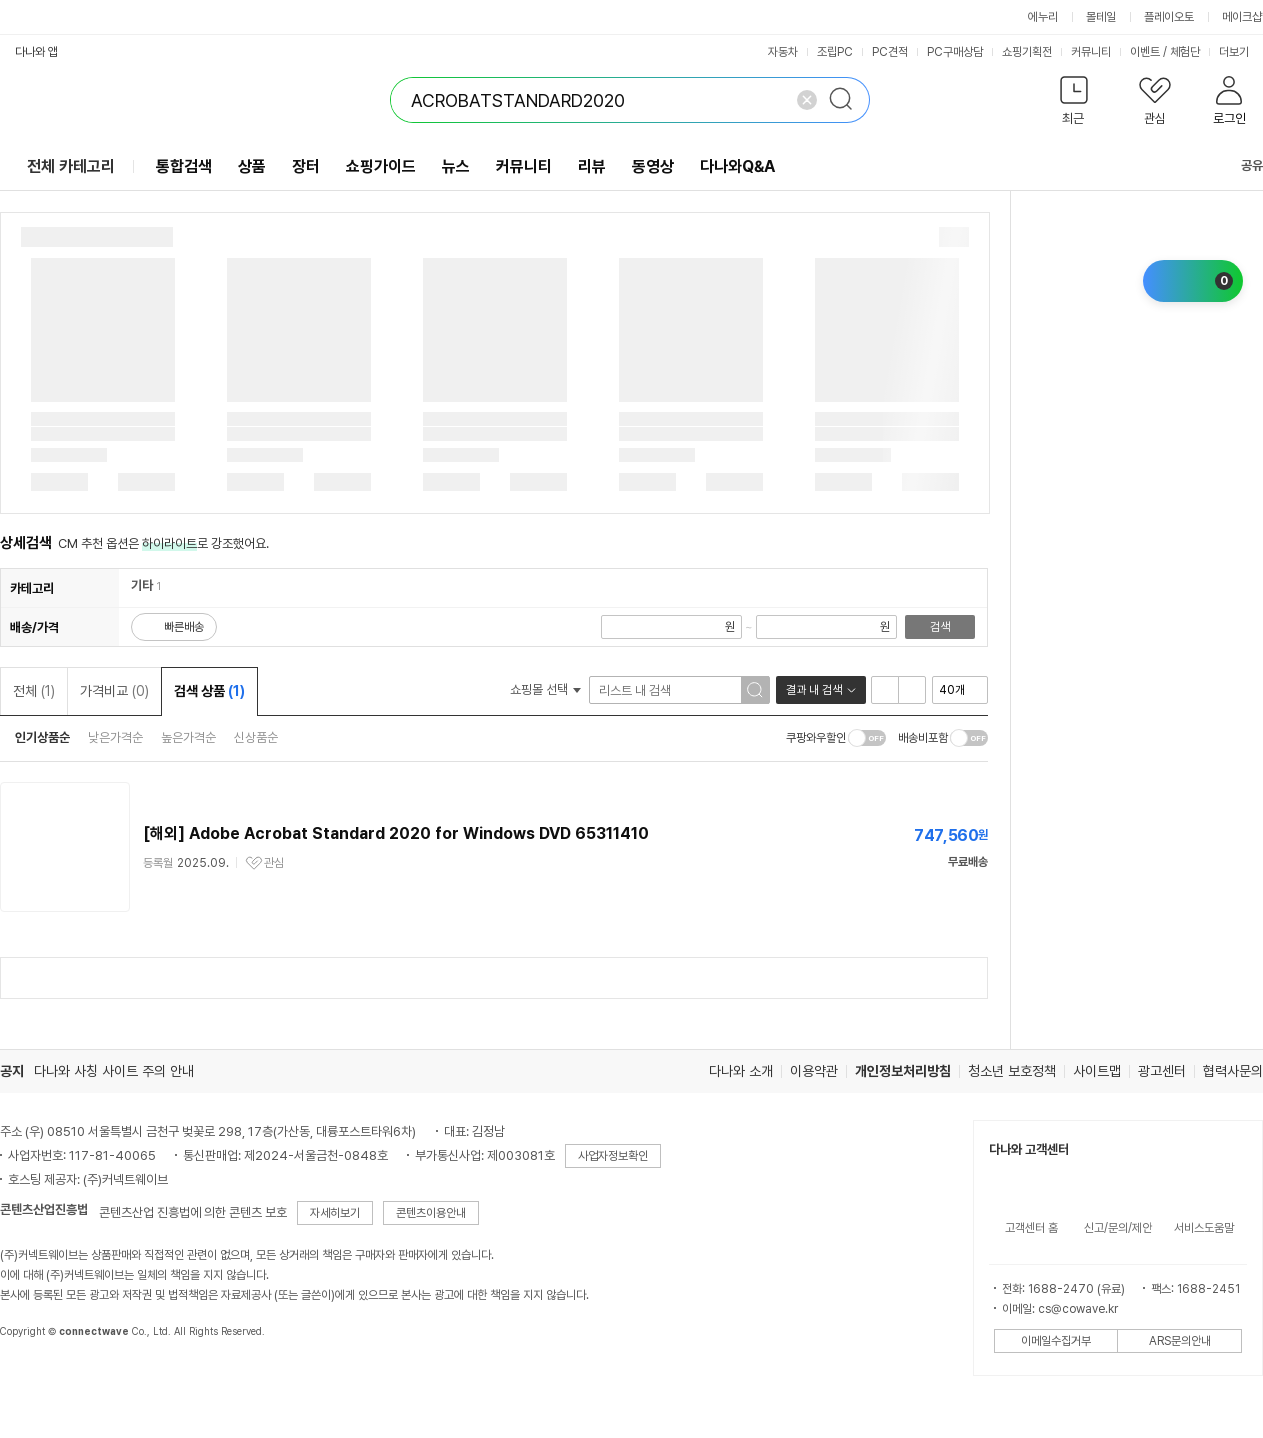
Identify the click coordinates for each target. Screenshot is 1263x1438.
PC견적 (890, 52)
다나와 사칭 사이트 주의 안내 (114, 1071)
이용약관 (814, 1071)
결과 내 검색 (814, 690)
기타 (142, 585)
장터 (306, 166)
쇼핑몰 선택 (545, 689)
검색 (940, 627)
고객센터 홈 (1031, 1228)
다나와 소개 (741, 1071)
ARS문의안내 (1180, 1341)
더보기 (1240, 52)
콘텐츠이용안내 (431, 1213)
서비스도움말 (1204, 1228)
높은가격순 (188, 737)
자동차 (783, 52)
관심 (274, 863)
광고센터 (1162, 1071)
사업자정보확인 (613, 1156)
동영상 (653, 166)
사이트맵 (1097, 1071)
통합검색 (184, 166)
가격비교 (114, 691)
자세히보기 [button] (335, 1213)
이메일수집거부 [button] (1056, 1341)
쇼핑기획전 (1027, 52)
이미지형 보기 (912, 690)
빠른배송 (184, 627)
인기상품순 (42, 737)
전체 (34, 691)
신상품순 (256, 737)
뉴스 (456, 166)
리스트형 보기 (885, 690)
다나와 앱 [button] (36, 52)
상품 (252, 166)
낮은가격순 (115, 737)
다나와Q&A (737, 166)
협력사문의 (1233, 1071)
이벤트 (1145, 52)
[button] (1073, 104)
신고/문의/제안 (1118, 1228)
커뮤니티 (1091, 52)
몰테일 (1101, 17)
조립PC (835, 52)
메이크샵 (1242, 17)
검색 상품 (209, 691)
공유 (1240, 165)
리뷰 (592, 166)
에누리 (1043, 17)
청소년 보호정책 (1012, 1071)
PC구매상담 (955, 52)
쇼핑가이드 (381, 166)
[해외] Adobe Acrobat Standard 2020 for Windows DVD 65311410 (396, 833)
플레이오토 (1169, 17)
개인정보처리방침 (903, 1071)
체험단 (1185, 52)
